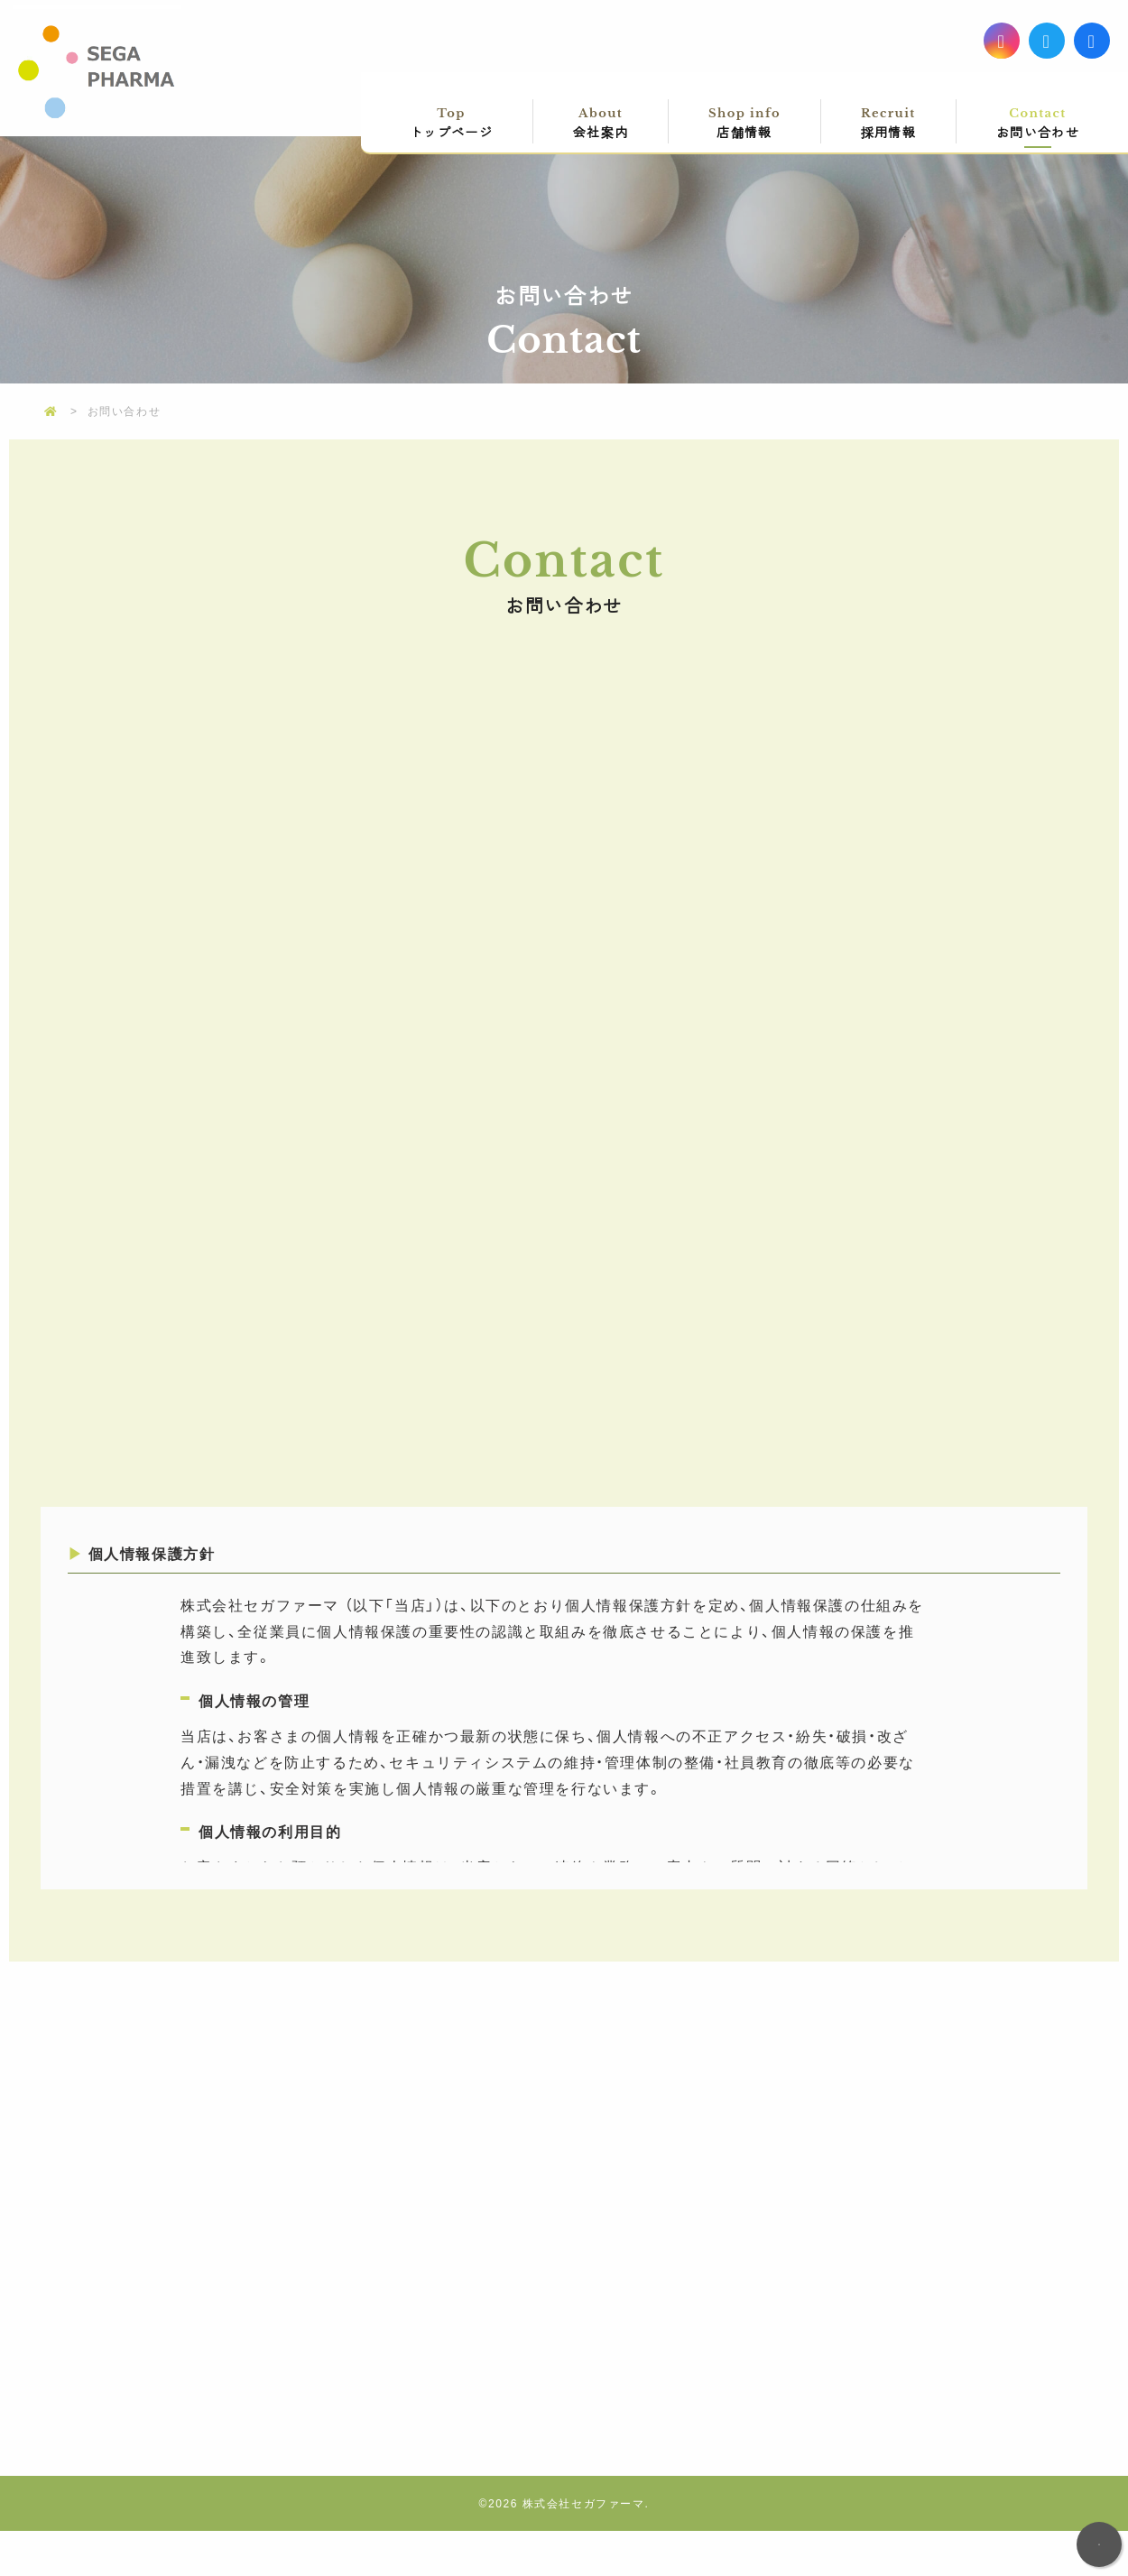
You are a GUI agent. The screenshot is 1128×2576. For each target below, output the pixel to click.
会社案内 (600, 123)
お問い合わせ (1038, 123)
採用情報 (888, 123)
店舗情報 (744, 123)
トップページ (451, 123)
